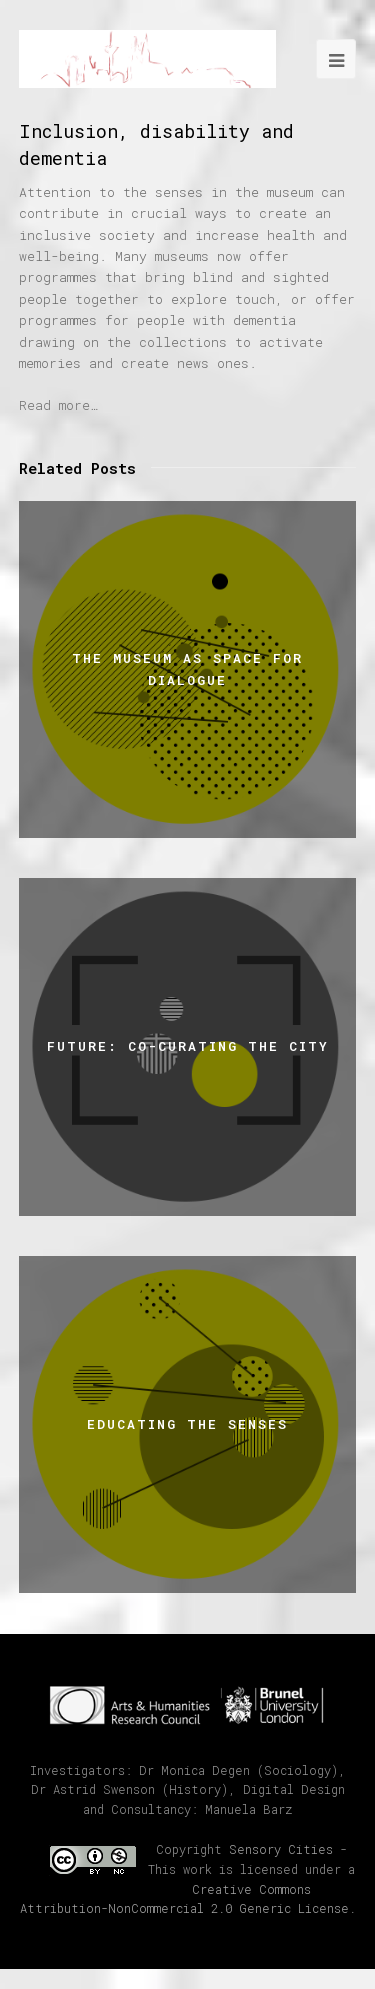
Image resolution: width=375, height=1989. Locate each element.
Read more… (58, 405)
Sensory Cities (281, 1849)
